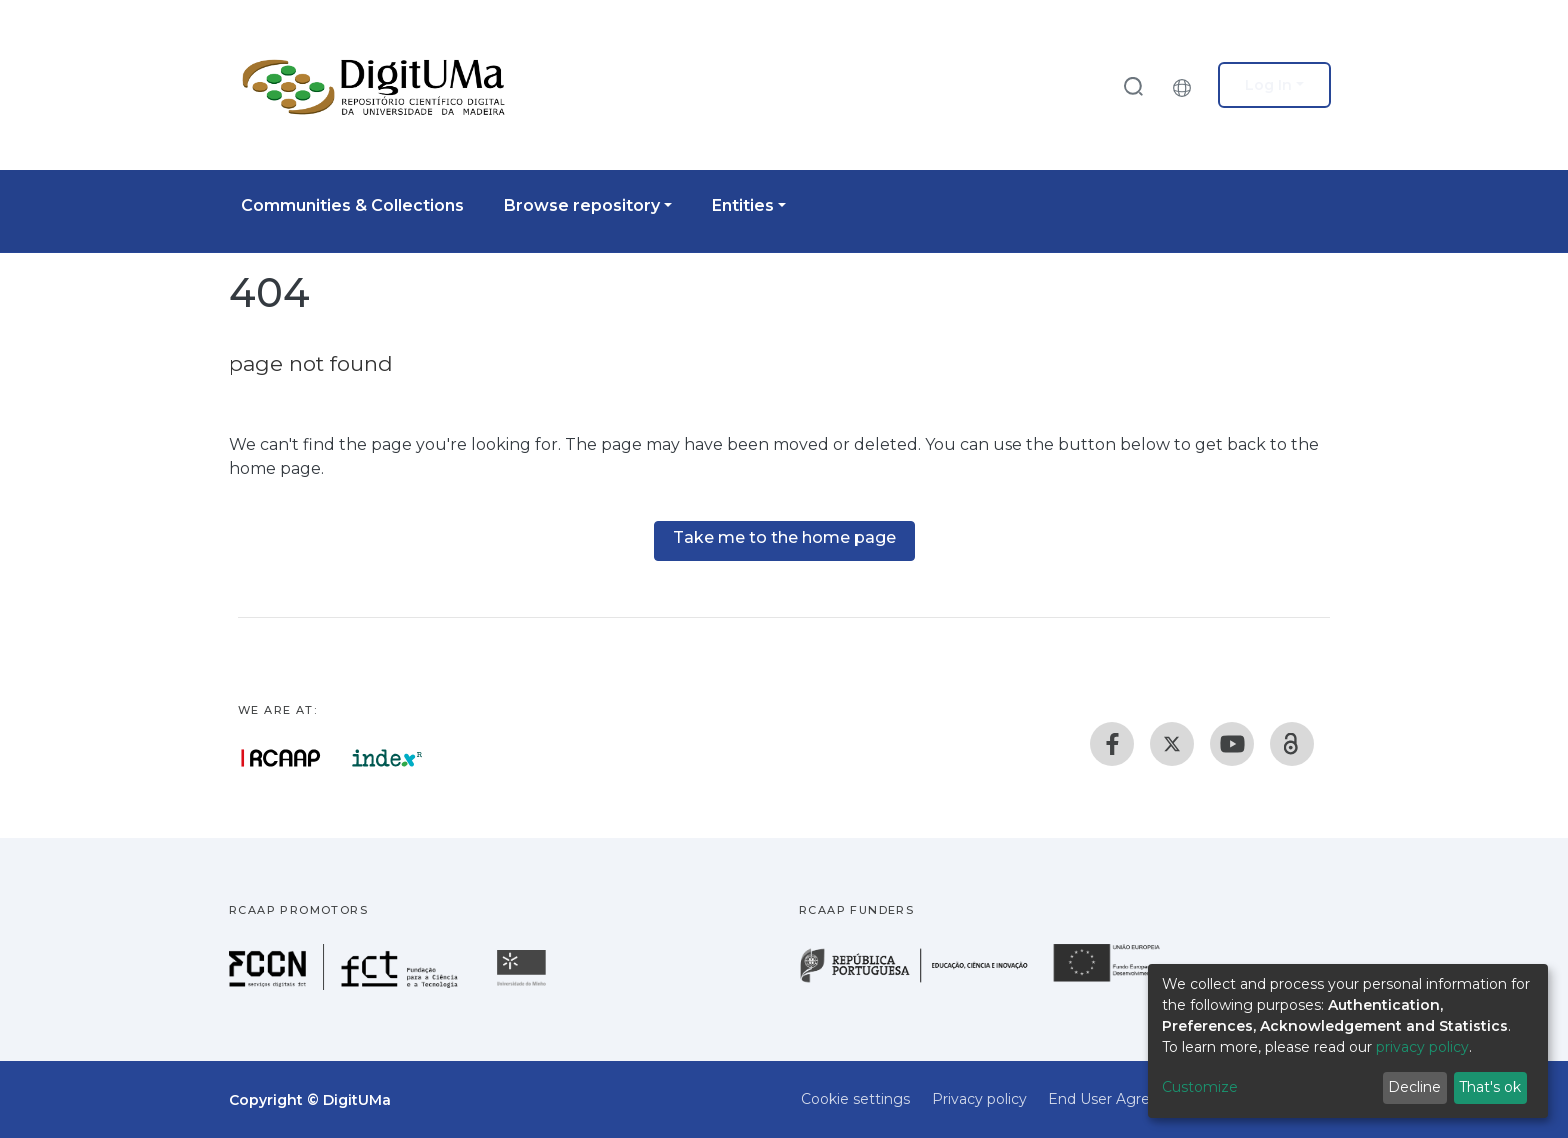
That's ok (1490, 1087)
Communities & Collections (352, 205)
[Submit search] (1133, 85)
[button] (1187, 85)
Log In (1268, 85)
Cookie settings (855, 1099)
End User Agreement (1123, 1099)
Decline (1414, 1087)
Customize (1200, 1087)
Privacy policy (979, 1099)
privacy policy (1422, 1047)
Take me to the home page (784, 537)
